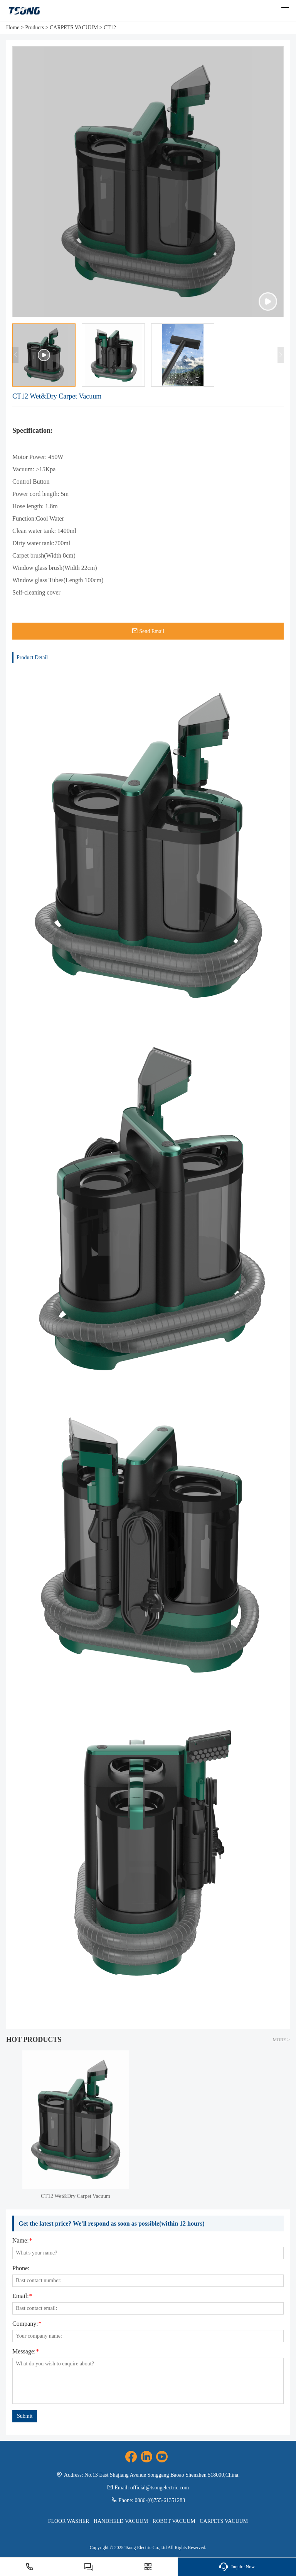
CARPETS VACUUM (74, 27)
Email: (22, 2296)
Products (34, 27)
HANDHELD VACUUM (121, 2521)
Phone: (20, 2268)
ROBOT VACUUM (174, 2521)
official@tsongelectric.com (159, 2488)
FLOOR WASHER (68, 2521)
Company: (26, 2324)
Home (12, 27)
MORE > (281, 2039)
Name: (22, 2241)
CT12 (110, 27)
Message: (25, 2351)
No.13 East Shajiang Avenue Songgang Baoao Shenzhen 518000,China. (162, 2475)
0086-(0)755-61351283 (160, 2500)
